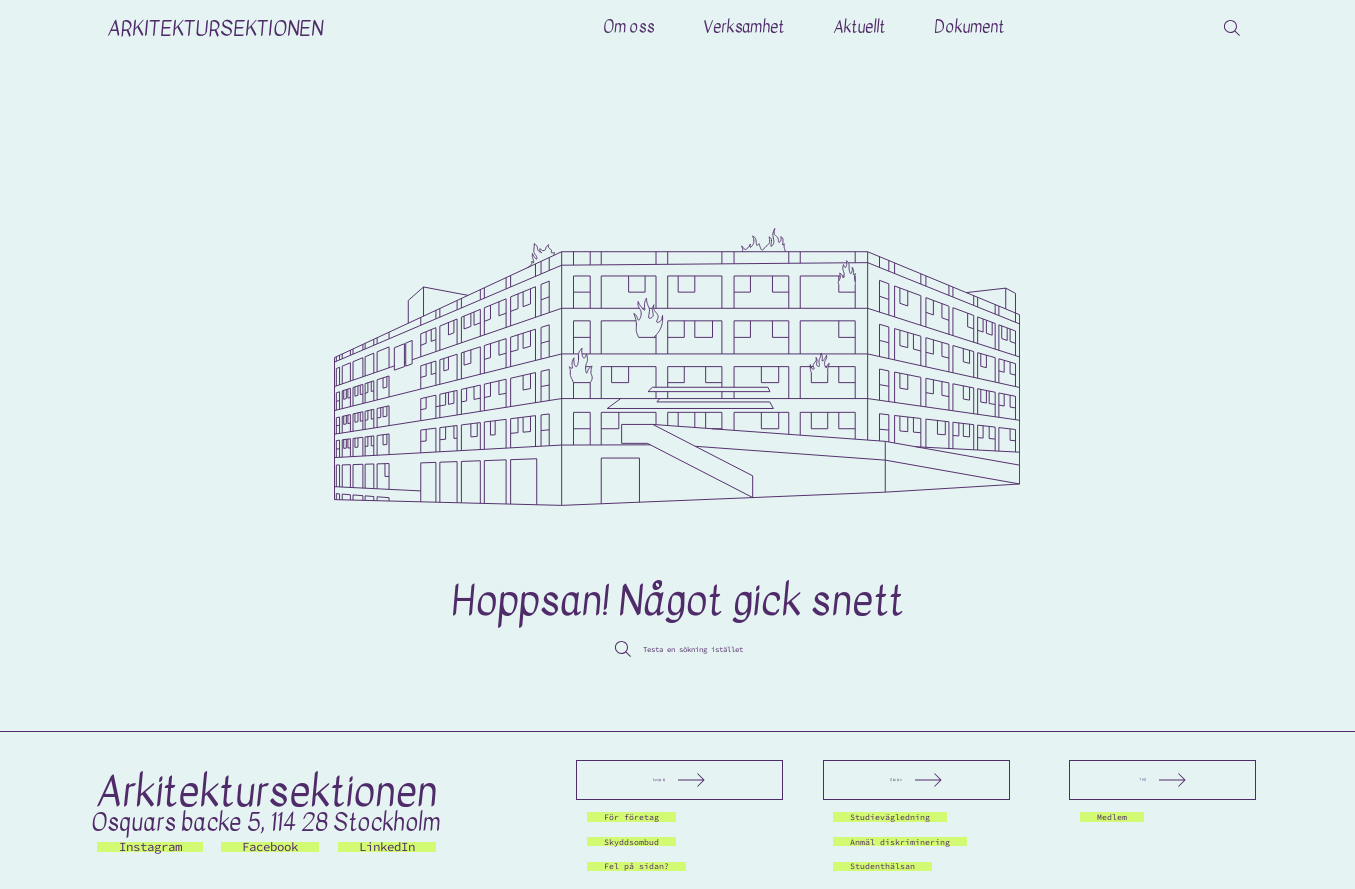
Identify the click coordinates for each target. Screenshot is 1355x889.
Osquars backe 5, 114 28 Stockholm (265, 822)
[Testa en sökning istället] (677, 649)
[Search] (1232, 28)
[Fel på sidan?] (649, 867)
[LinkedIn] (387, 847)
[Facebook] (270, 847)
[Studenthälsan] (895, 867)
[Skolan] (916, 780)
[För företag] (642, 817)
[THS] (1162, 780)
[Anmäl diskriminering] (920, 842)
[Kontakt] (679, 780)
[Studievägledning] (906, 817)
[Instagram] (149, 847)
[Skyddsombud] (642, 842)
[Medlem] (1118, 817)
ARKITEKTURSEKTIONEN (215, 28)
